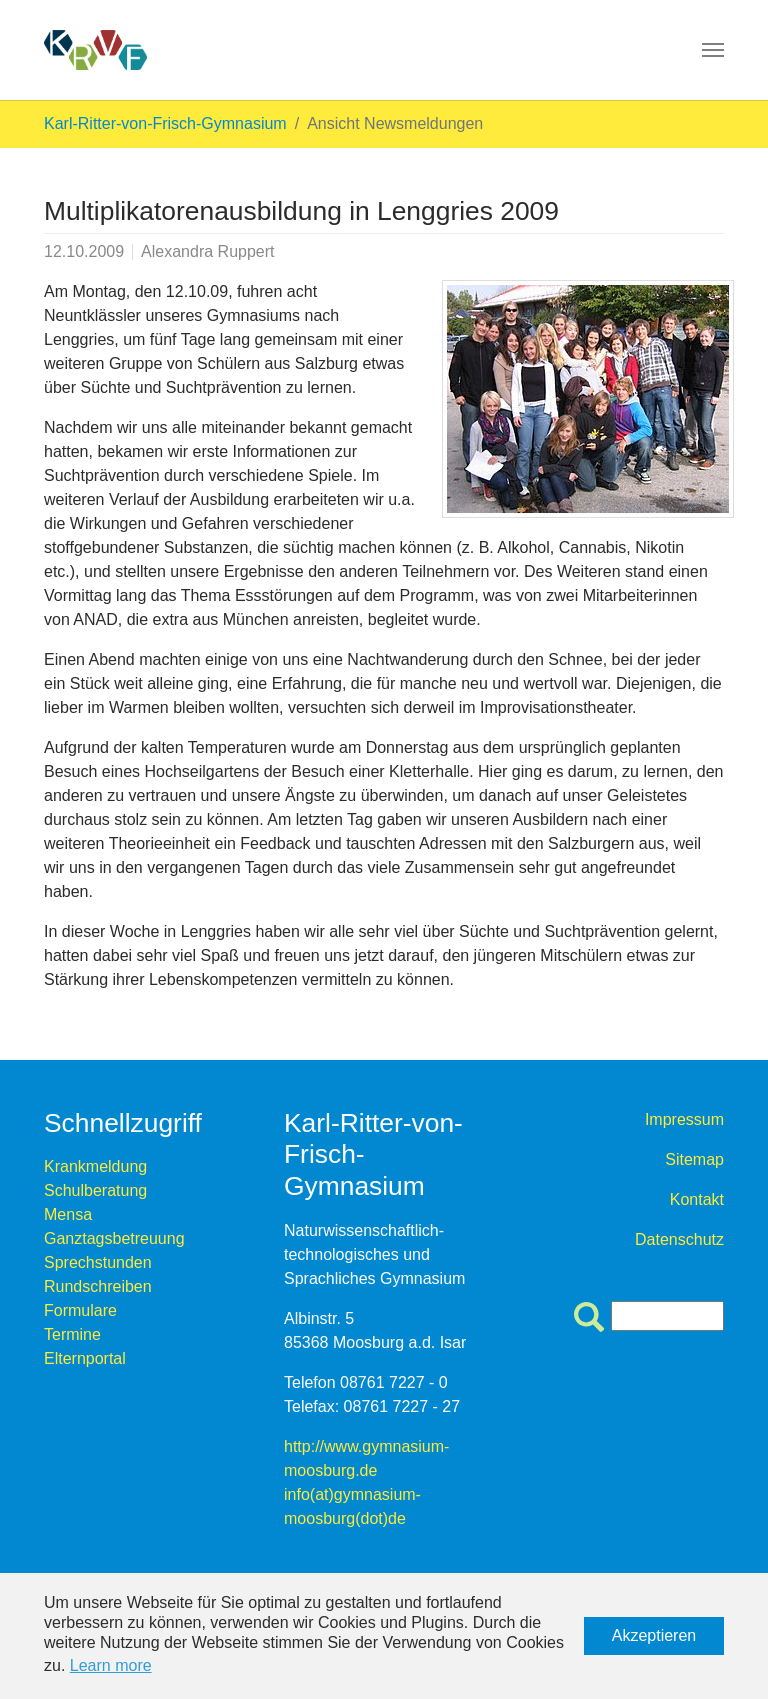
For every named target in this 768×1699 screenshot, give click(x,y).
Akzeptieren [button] (654, 1635)
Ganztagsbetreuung (114, 1238)
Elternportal (85, 1358)
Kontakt (697, 1199)
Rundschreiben (98, 1286)
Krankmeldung (95, 1166)
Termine (72, 1334)
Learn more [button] (111, 1665)
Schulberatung (95, 1190)
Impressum (684, 1119)
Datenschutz (679, 1239)
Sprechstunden (98, 1262)
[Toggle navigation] (713, 50)
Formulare (80, 1310)
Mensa (68, 1214)
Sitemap (694, 1159)
